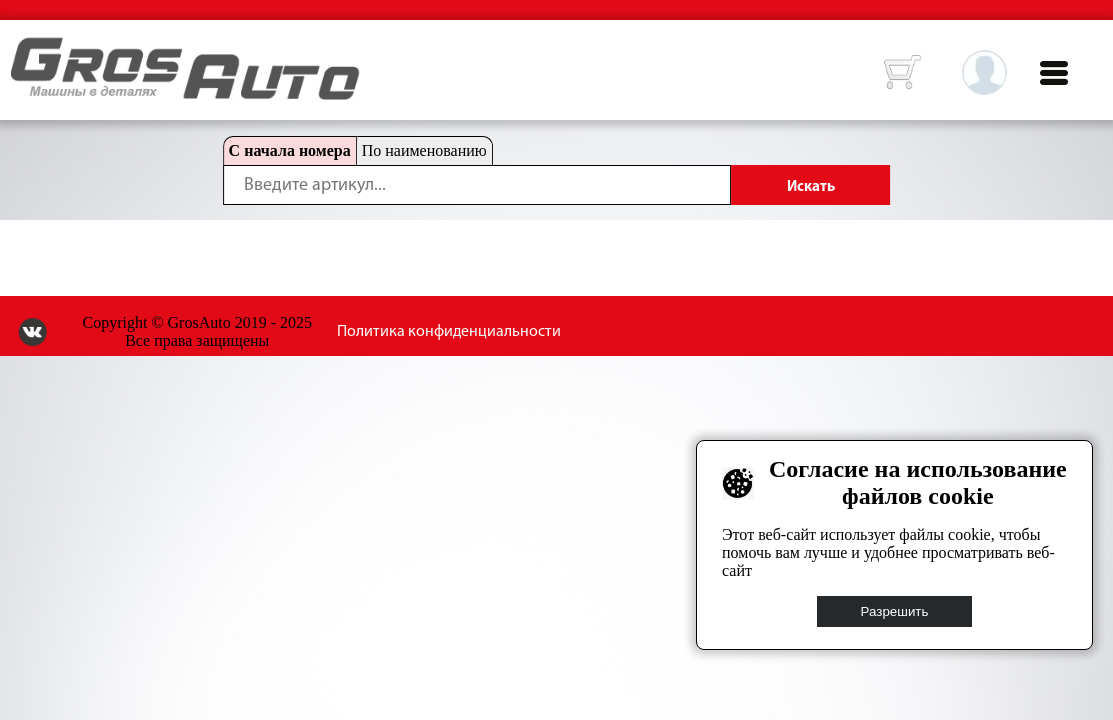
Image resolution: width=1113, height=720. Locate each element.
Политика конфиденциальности (449, 332)
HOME (26, 50)
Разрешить (895, 611)
